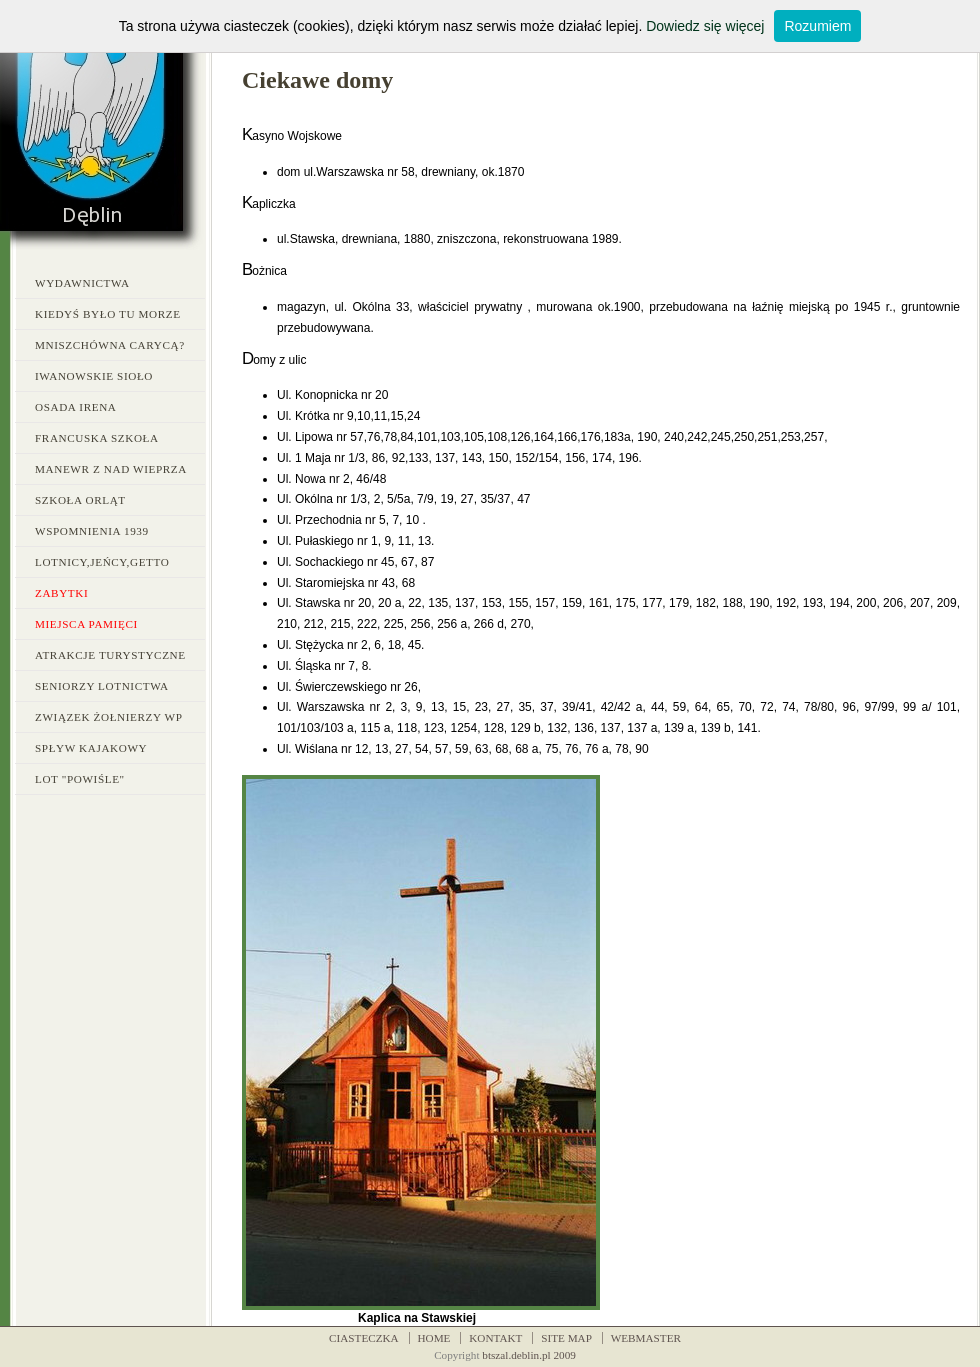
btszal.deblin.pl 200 (526, 1355)
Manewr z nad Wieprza (111, 469)
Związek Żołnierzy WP (108, 717)
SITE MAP (566, 1338)
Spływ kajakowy (91, 748)
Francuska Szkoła (97, 438)
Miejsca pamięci (86, 624)
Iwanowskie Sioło (94, 376)
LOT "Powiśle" (80, 779)
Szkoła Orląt (80, 500)
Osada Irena (76, 407)
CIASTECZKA (364, 1338)
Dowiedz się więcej (705, 26)
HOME (434, 1338)
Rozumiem (817, 26)
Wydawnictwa (82, 283)
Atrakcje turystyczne (110, 655)
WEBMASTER (646, 1338)
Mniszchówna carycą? (110, 345)
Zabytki (61, 593)
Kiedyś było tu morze (108, 314)
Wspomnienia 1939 (92, 531)
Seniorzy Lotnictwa (102, 686)
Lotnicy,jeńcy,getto (102, 562)
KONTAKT (495, 1338)
